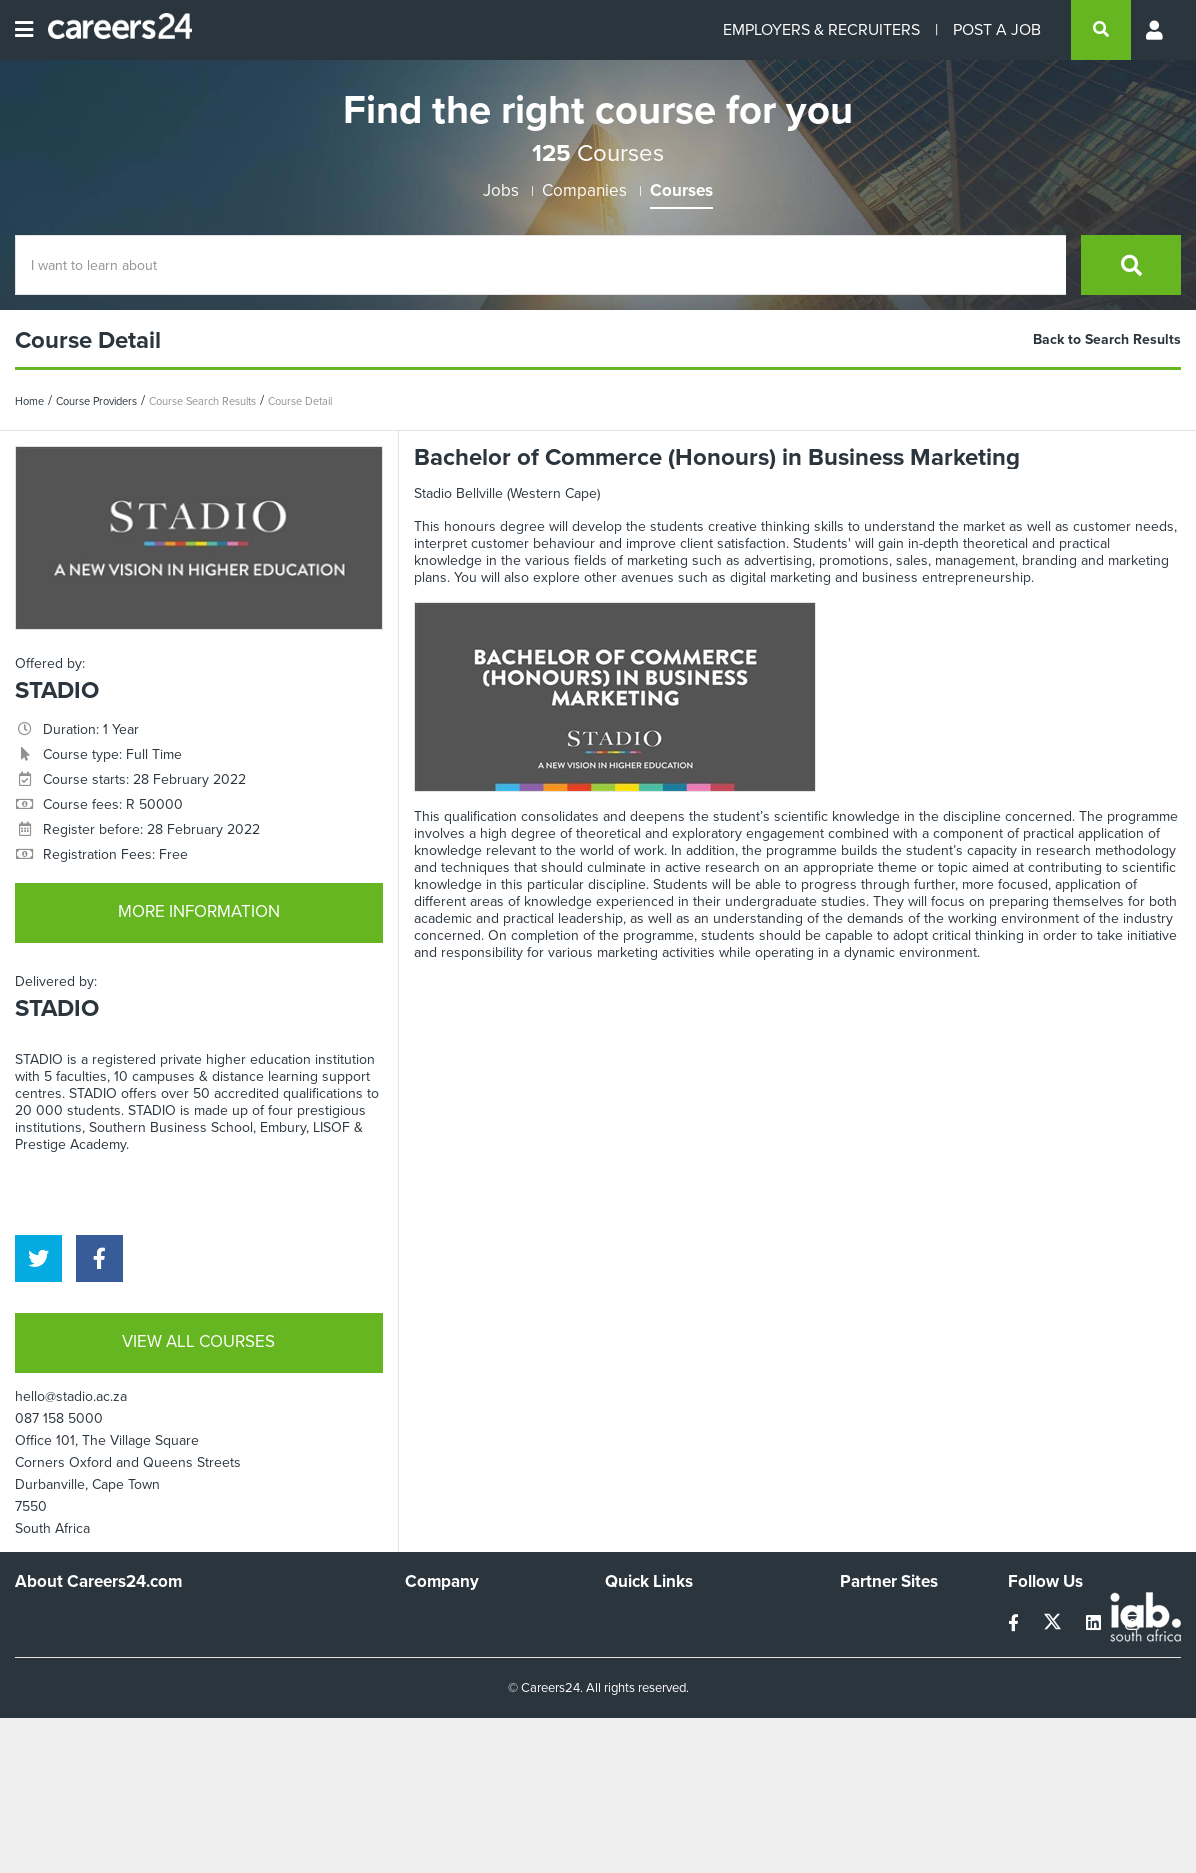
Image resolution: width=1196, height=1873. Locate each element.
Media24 (866, 1701)
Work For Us (443, 1620)
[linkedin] (1095, 1623)
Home (29, 401)
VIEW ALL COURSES (198, 1341)
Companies (584, 190)
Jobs (501, 190)
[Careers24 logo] (112, 30)
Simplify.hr (871, 1620)
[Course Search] (540, 265)
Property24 (874, 1674)
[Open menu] (24, 30)
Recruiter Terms (654, 1728)
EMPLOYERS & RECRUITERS (821, 29)
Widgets (630, 1701)
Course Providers (96, 401)
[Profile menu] (1156, 30)
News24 (865, 1647)
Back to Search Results (1107, 339)
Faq (616, 1755)
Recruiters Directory (667, 1620)
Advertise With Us (460, 1647)
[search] (1101, 30)
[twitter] (38, 1258)
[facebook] (99, 1258)
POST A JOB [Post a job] (997, 29)
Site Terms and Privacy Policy (694, 1674)
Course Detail (300, 401)
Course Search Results (202, 401)
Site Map (631, 1647)
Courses (681, 190)
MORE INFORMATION (199, 911)
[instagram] (1132, 1623)
